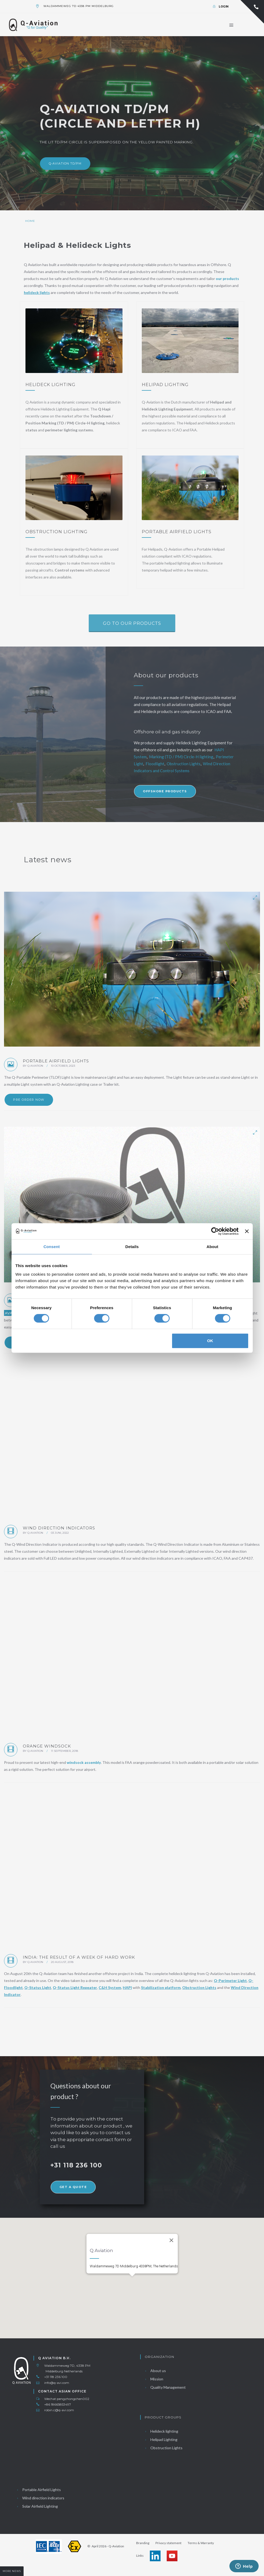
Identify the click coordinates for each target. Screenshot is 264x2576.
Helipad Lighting (160, 2439)
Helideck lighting (161, 2431)
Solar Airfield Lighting (37, 2506)
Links (140, 2555)
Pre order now (28, 1100)
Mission (153, 2379)
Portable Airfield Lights (38, 2489)
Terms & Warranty (201, 2543)
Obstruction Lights (183, 763)
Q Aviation (35, 1065)
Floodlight (154, 763)
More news (12, 2571)
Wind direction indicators (40, 2498)
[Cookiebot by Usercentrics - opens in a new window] (215, 1231)
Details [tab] (132, 1246)
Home (30, 221)
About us (155, 2370)
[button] (132, 2273)
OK (210, 1340)
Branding (142, 2543)
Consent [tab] (51, 1246)
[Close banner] (247, 1231)
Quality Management (165, 2387)
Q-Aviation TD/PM (65, 163)
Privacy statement (168, 2543)
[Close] (171, 2232)
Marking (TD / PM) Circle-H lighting (180, 756)
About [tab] (212, 1246)
